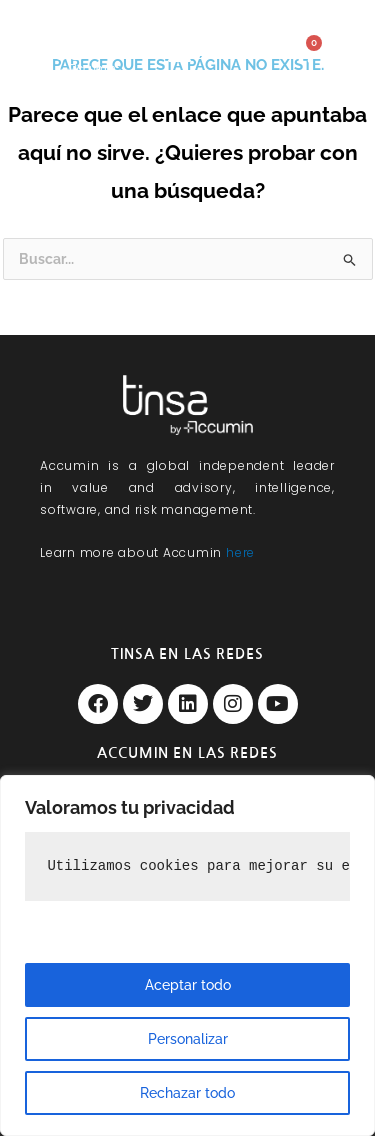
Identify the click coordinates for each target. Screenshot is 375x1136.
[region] (187, 955)
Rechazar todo (187, 1093)
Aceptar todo (188, 985)
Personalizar (188, 1039)
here (240, 552)
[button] (179, 53)
